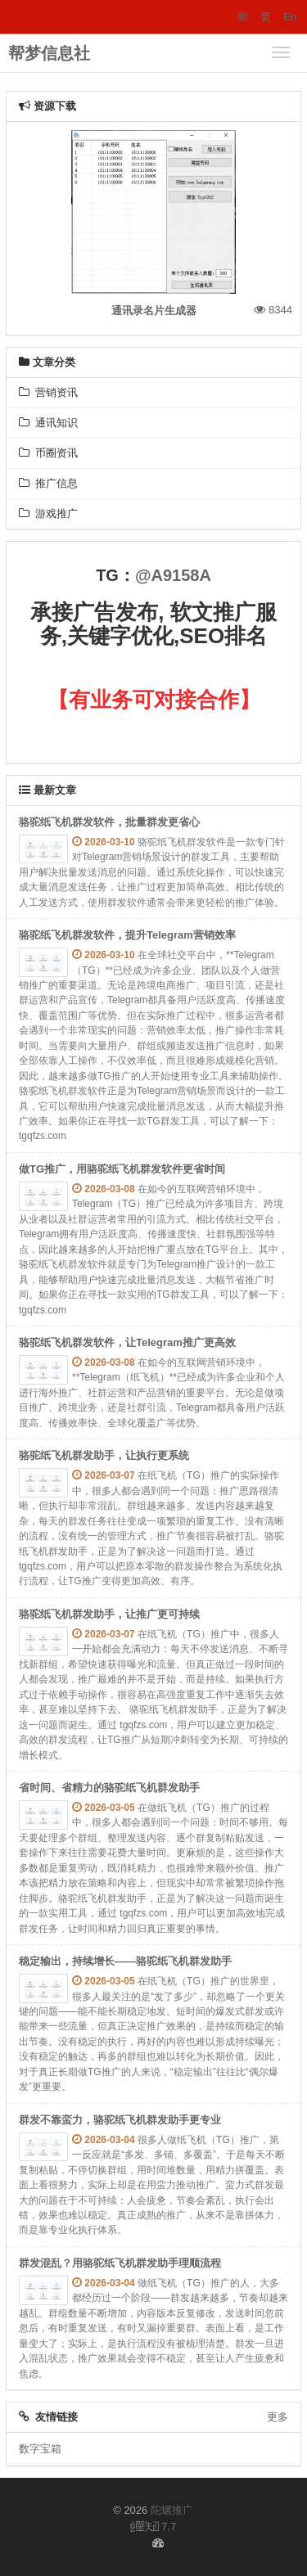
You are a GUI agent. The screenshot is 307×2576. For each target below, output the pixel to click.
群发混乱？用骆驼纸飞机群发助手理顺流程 (120, 2263)
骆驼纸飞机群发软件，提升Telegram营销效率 (127, 935)
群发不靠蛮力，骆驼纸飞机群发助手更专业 (120, 2120)
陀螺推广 (172, 2510)
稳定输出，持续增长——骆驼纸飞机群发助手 (125, 1961)
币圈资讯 (48, 453)
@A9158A (173, 575)
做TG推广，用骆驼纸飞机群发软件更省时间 (122, 1169)
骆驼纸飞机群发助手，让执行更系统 (104, 1455)
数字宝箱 (40, 2449)
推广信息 (48, 483)
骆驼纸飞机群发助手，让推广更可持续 (109, 1614)
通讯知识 (48, 423)
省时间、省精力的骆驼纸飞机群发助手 (109, 1787)
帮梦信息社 (49, 53)
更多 (277, 2417)
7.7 (154, 2527)
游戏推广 (48, 513)
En (289, 17)
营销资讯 (48, 392)
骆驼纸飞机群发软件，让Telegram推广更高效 (127, 1342)
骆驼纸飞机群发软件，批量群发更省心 (109, 822)
